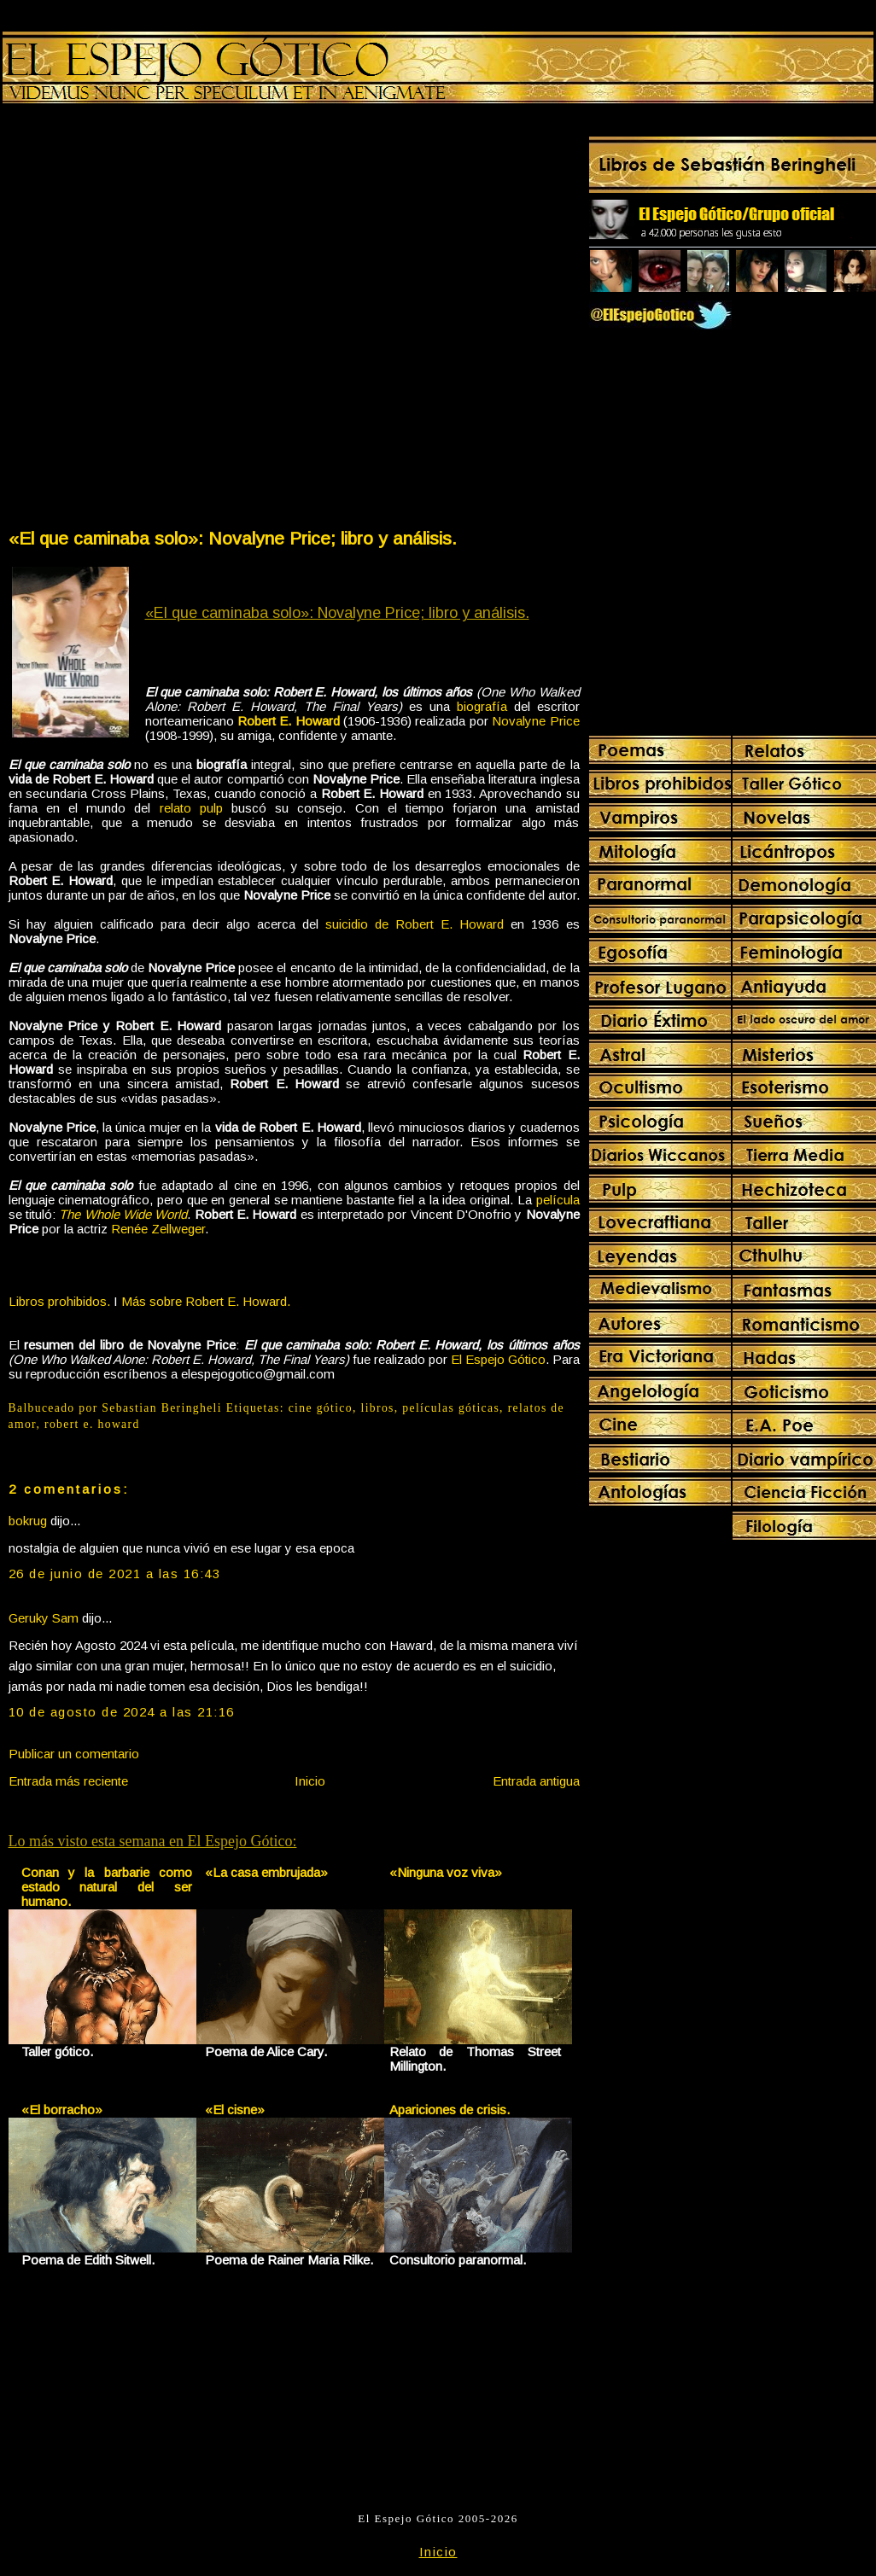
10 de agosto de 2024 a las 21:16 (122, 1712)
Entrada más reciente (68, 1781)
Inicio (310, 1781)
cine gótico (321, 1408)
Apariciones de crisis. (449, 2109)
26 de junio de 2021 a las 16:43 (115, 1573)
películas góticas (450, 1408)
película (558, 1199)
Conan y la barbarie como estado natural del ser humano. (107, 1887)
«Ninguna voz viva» (445, 1872)
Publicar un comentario (74, 1753)
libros (377, 1408)
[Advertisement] (197, 320)
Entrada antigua (536, 1781)
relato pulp (191, 808)
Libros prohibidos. (59, 1301)
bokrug (28, 1520)
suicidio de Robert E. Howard (414, 924)
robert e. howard (92, 1424)
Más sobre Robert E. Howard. (205, 1301)
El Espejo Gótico (498, 1359)
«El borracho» (61, 2109)
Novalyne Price (535, 721)
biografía (482, 706)
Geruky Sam (44, 1618)
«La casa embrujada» (266, 1872)
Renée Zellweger (158, 1228)
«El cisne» (235, 2109)
